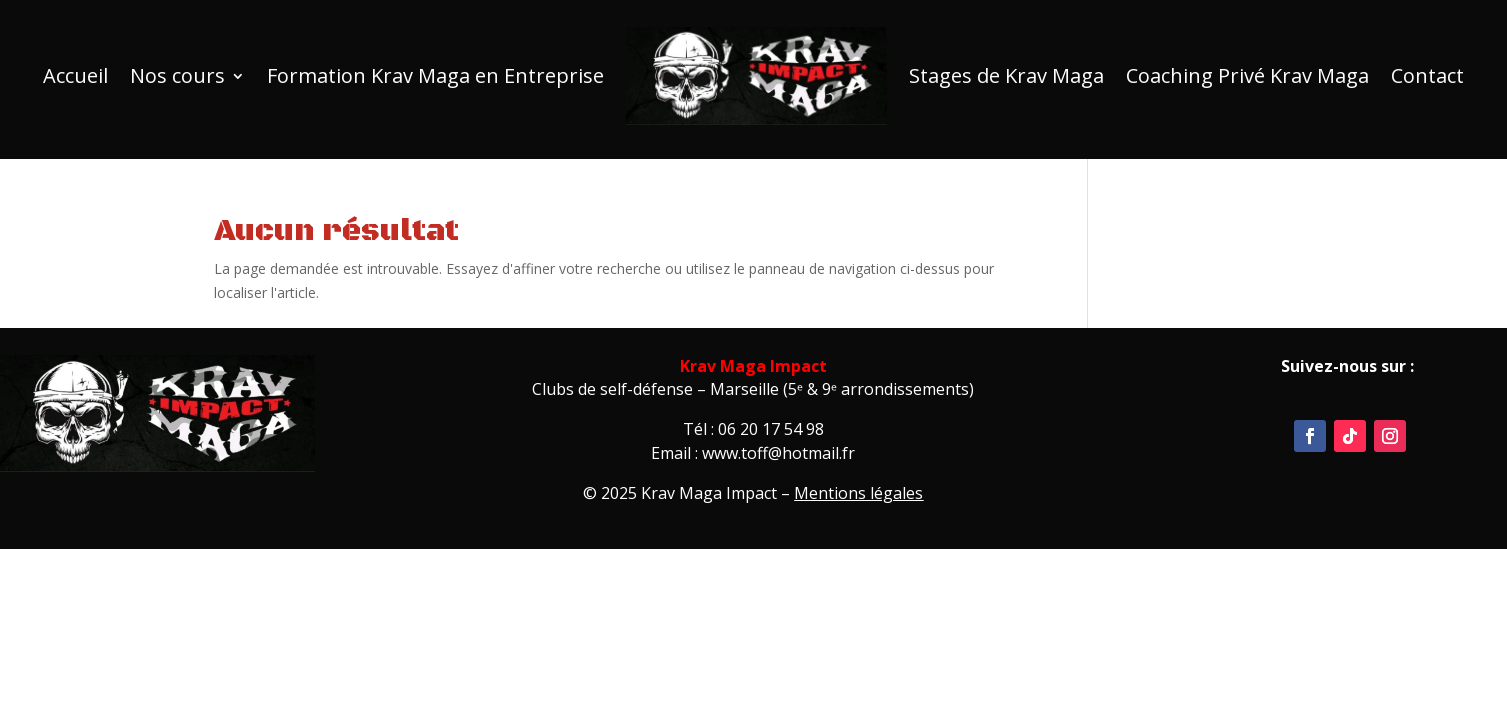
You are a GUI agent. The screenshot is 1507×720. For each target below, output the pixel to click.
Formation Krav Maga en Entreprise (435, 75)
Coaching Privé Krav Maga (1247, 75)
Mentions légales (858, 493)
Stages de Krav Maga (1006, 75)
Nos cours (177, 75)
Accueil (75, 75)
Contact (1427, 75)
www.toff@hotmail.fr (778, 453)
